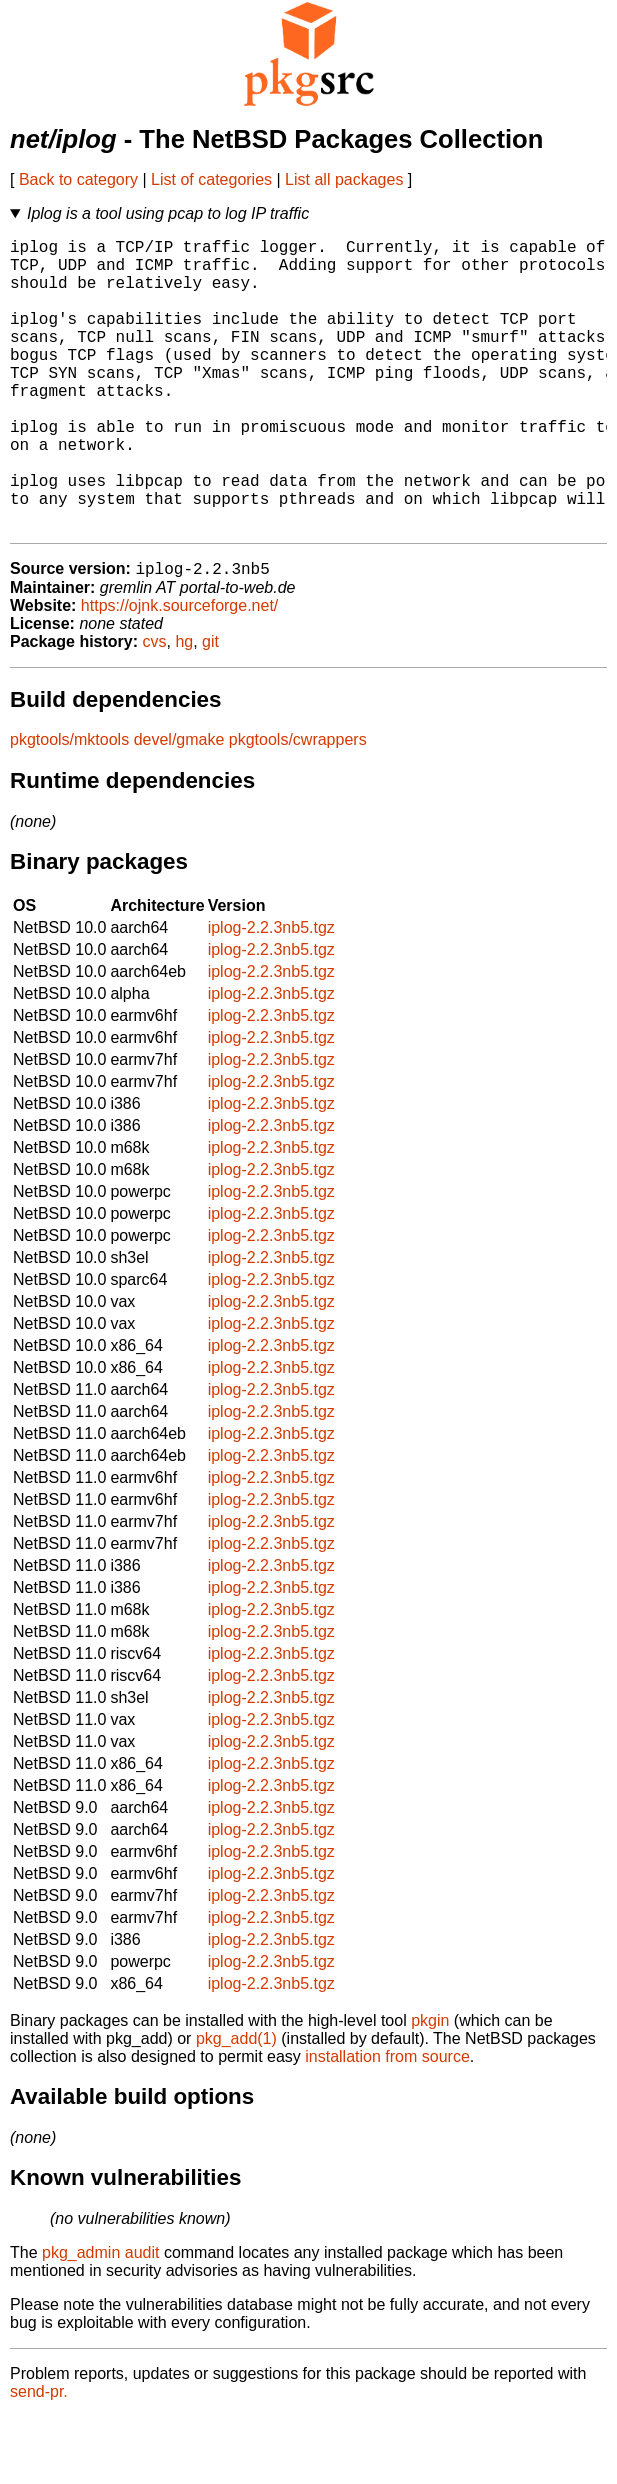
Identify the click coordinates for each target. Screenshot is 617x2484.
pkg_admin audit (100, 2319)
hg (184, 708)
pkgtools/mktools (69, 806)
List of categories (211, 179)
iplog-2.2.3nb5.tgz (271, 994)
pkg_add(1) (236, 2105)
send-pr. (39, 2458)
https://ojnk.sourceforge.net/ (179, 672)
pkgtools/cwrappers (298, 806)
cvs (155, 708)
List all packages (344, 179)
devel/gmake (179, 806)
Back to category (78, 179)
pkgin (430, 2087)
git (210, 708)
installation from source (387, 2123)
